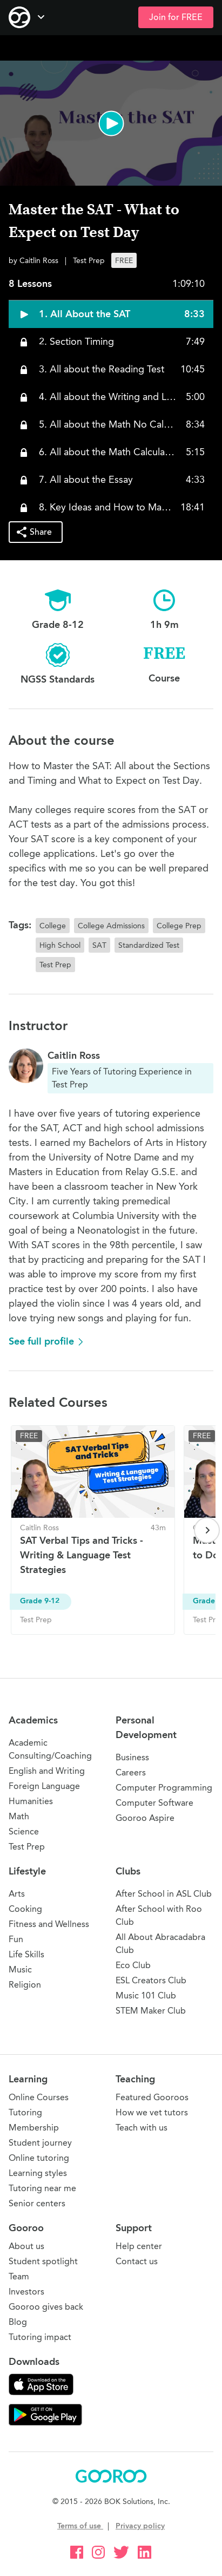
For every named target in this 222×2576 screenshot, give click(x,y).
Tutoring (25, 2112)
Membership (34, 2127)
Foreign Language (44, 1786)
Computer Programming (164, 1787)
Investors (26, 2291)
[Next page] (207, 1530)
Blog (18, 2322)
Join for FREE (176, 17)
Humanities (31, 1801)
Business (132, 1757)
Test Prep (27, 1846)
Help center (139, 2246)
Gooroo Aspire (145, 1818)
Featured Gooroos (152, 2097)
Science (24, 1831)
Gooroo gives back (46, 2307)
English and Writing (47, 1771)
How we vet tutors (152, 2112)
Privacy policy (140, 2526)
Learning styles (38, 2173)
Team (19, 2276)
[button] (111, 123)
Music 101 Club (146, 1995)
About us (26, 2246)
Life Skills (26, 1954)
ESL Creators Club (151, 1980)
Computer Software (154, 1803)
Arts (17, 1894)
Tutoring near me (42, 2188)
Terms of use (80, 2526)
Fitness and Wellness (49, 1924)
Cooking (25, 1909)
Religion (25, 1984)
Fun (16, 1939)
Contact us (137, 2261)
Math (19, 1816)
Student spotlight (43, 2261)
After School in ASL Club (164, 1894)
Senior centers (37, 2203)
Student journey (40, 2143)
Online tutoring (39, 2158)
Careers (131, 1772)
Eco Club (133, 1965)
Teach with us (141, 2127)
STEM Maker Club (151, 2010)
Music (20, 1969)
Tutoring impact (40, 2337)
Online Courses (39, 2097)
